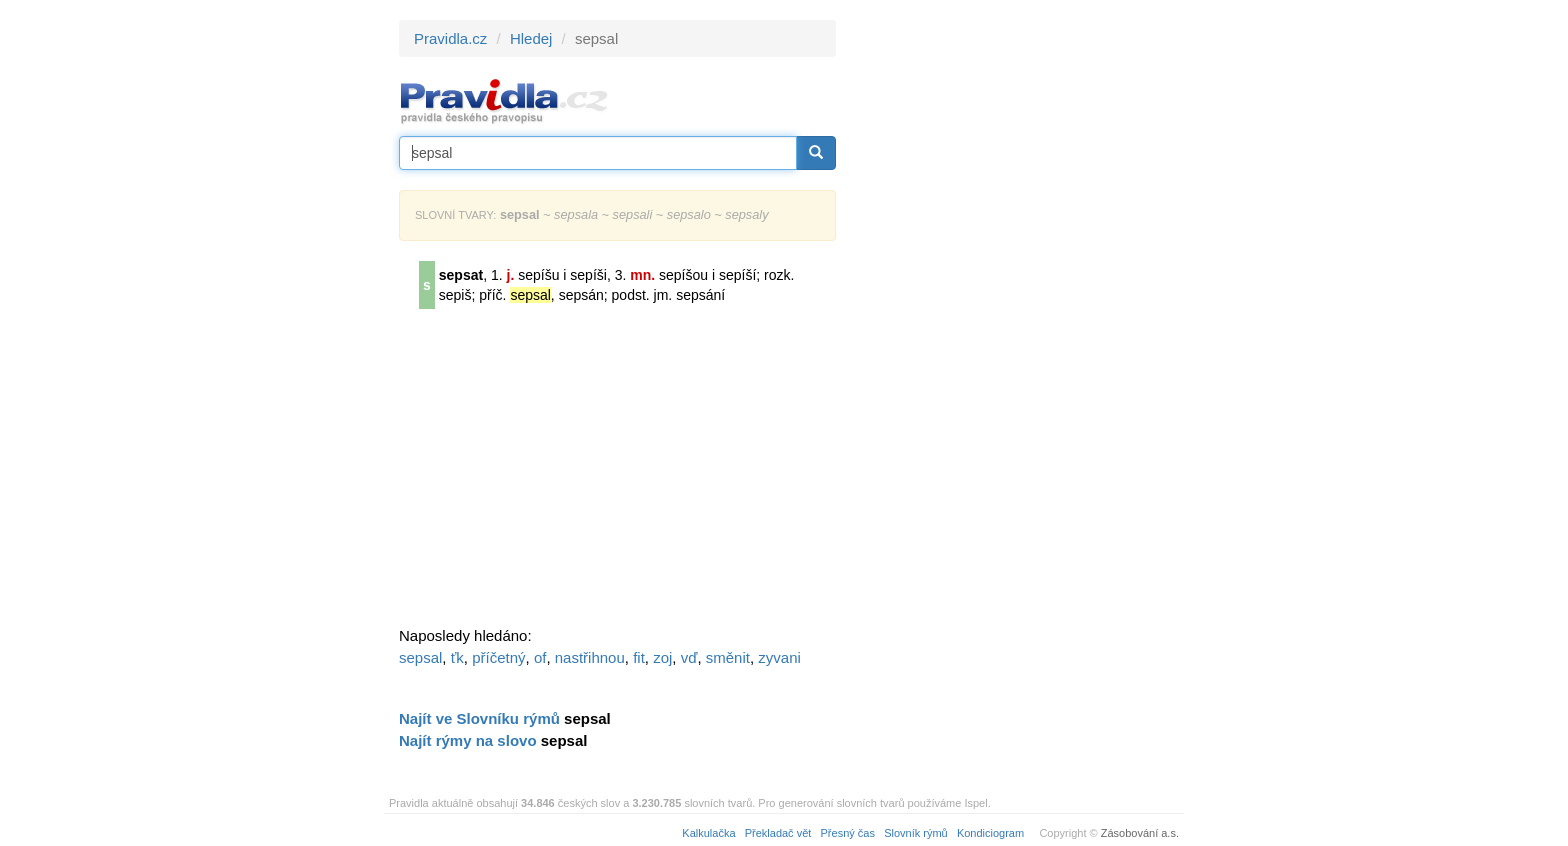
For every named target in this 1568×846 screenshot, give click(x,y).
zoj (662, 657)
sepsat (461, 275)
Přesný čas (848, 833)
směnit (728, 657)
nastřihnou (590, 657)
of (540, 657)
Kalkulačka (708, 833)
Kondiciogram (990, 833)
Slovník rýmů (916, 833)
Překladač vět (778, 833)
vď (689, 657)
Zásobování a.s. (1140, 833)
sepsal (420, 657)
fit (639, 657)
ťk (457, 657)
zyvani (779, 657)
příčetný (498, 657)
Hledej (531, 38)
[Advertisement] (1016, 320)
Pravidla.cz (450, 38)
